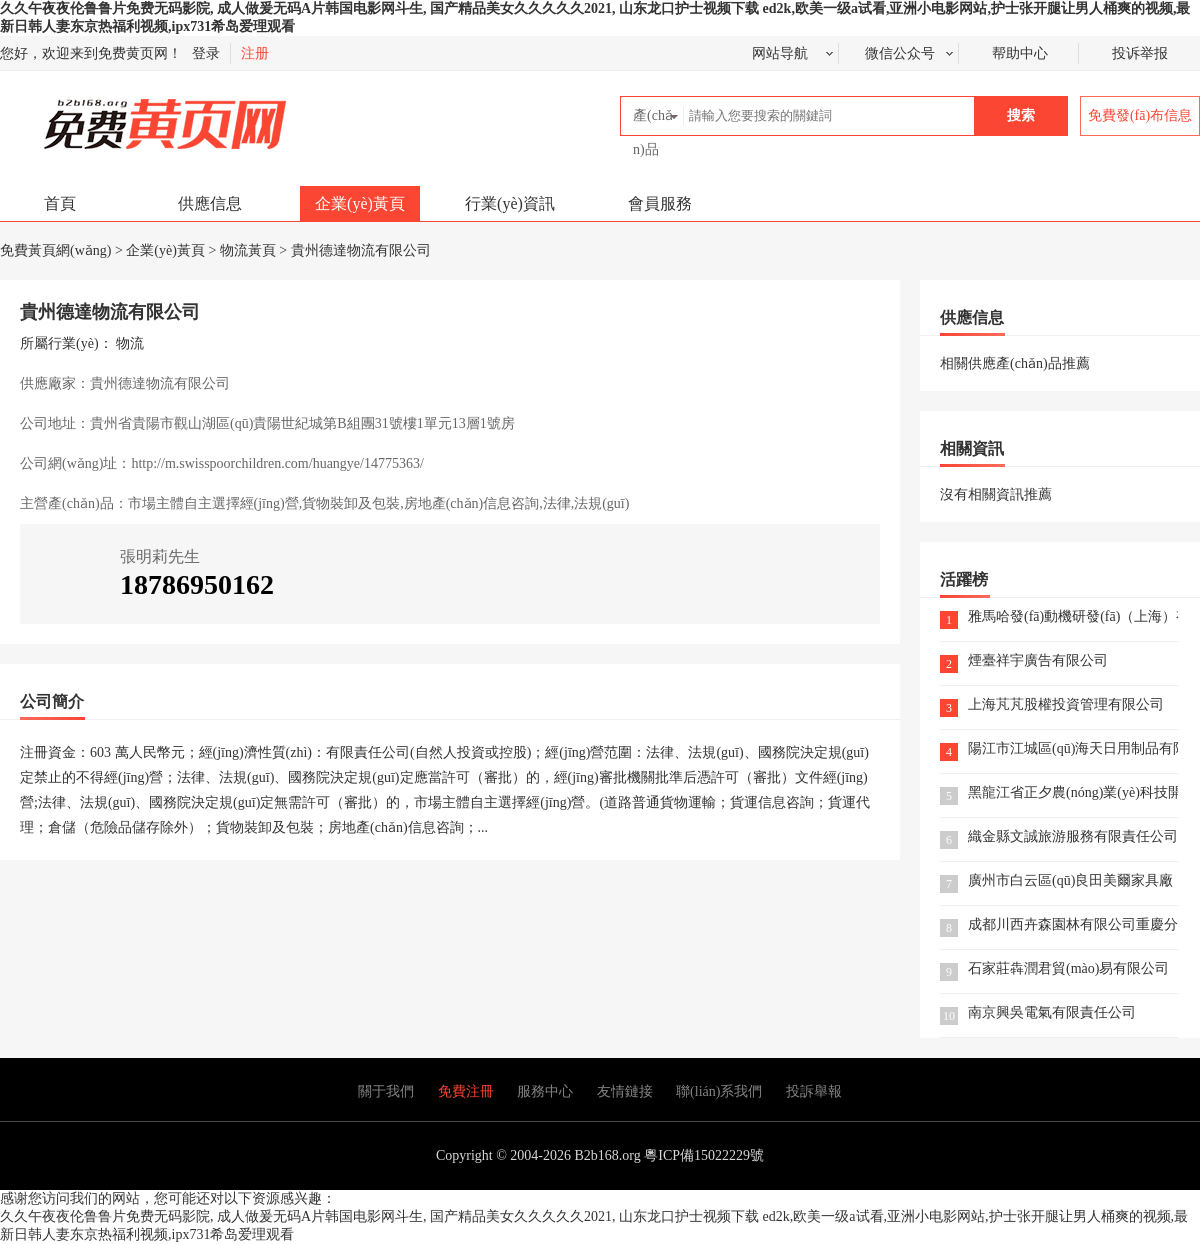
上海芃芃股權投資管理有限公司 (1066, 705)
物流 (130, 343)
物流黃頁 (248, 250)
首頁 (60, 203)
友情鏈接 (625, 1091)
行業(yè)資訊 (510, 203)
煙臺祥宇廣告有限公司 (1038, 661)
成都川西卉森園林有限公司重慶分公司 (1073, 925)
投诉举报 (1140, 53)
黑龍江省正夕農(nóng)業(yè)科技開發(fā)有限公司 (1073, 793)
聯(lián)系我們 (719, 1091)
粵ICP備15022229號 (704, 1155)
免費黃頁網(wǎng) (121, 115)
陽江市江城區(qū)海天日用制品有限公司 (1073, 749)
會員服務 (660, 203)
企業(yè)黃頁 (360, 203)
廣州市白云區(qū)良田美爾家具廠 (1070, 881)
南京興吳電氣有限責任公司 (1052, 1013)
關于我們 (386, 1091)
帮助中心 (1020, 53)
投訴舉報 (814, 1091)
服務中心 (545, 1091)
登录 (206, 53)
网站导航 (780, 53)
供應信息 (210, 203)
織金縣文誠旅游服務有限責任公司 (1073, 837)
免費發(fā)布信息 (1140, 115)
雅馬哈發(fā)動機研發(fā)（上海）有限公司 (1073, 617)
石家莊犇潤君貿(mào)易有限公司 (1068, 969)
